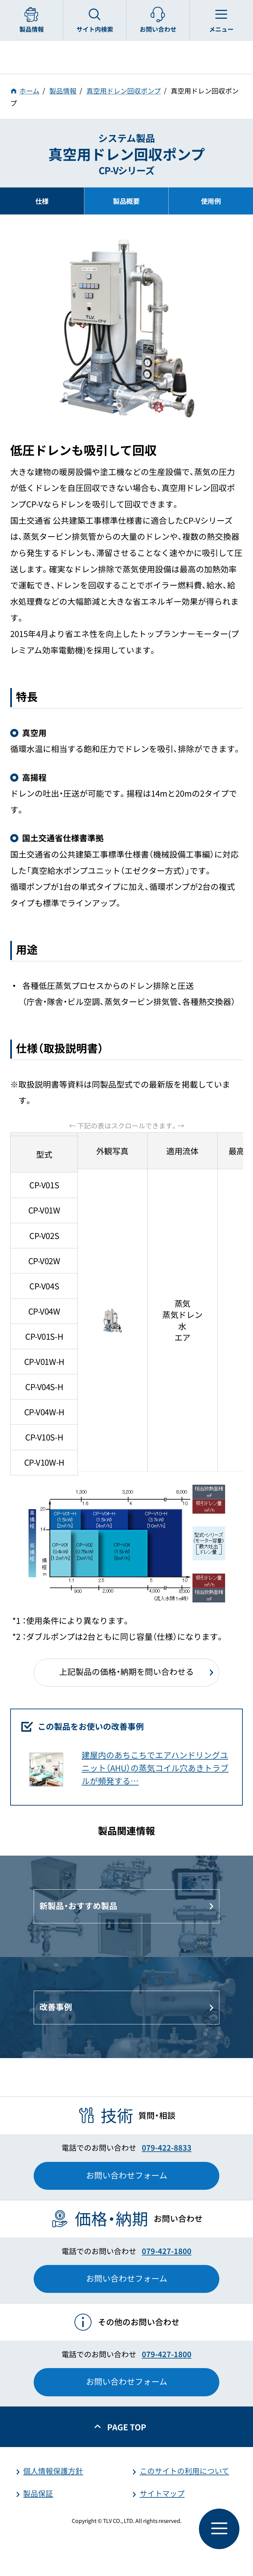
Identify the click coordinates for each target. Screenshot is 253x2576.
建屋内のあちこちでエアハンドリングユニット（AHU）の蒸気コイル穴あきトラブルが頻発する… (155, 1768)
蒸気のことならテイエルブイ (126, 57)
